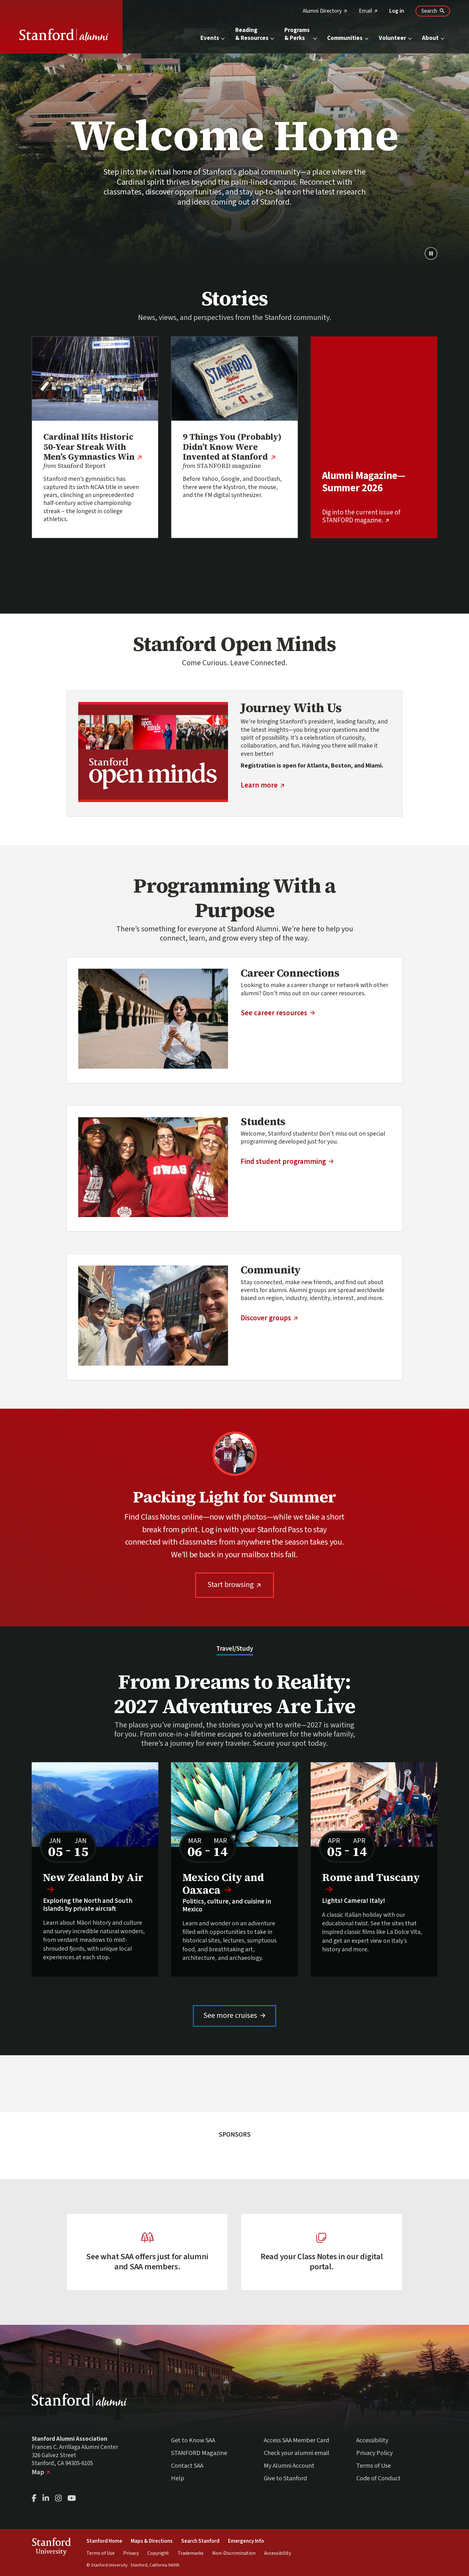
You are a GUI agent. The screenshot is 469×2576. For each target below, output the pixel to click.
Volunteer (396, 38)
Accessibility (372, 2440)
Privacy (131, 2553)
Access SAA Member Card (296, 2440)
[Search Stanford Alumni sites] (432, 11)
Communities (348, 38)
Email (368, 11)
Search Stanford (200, 2541)
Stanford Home (104, 2541)
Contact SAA (187, 2465)
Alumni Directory (325, 11)
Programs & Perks (301, 34)
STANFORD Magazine (199, 2453)
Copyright (158, 2553)
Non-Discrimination (234, 2553)
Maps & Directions (152, 2541)
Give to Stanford (285, 2478)
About (433, 38)
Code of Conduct (378, 2478)
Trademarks (191, 2553)
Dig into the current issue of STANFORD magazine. (374, 516)
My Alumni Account (289, 2465)
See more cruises (239, 2015)
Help (177, 2478)
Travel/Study (234, 1649)
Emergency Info (246, 2541)
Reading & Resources (255, 34)
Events (213, 38)
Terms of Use (373, 2465)
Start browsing (240, 1584)
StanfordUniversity (51, 2548)
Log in (396, 11)
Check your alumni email (296, 2453)
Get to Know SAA (193, 2440)
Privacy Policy (374, 2453)
